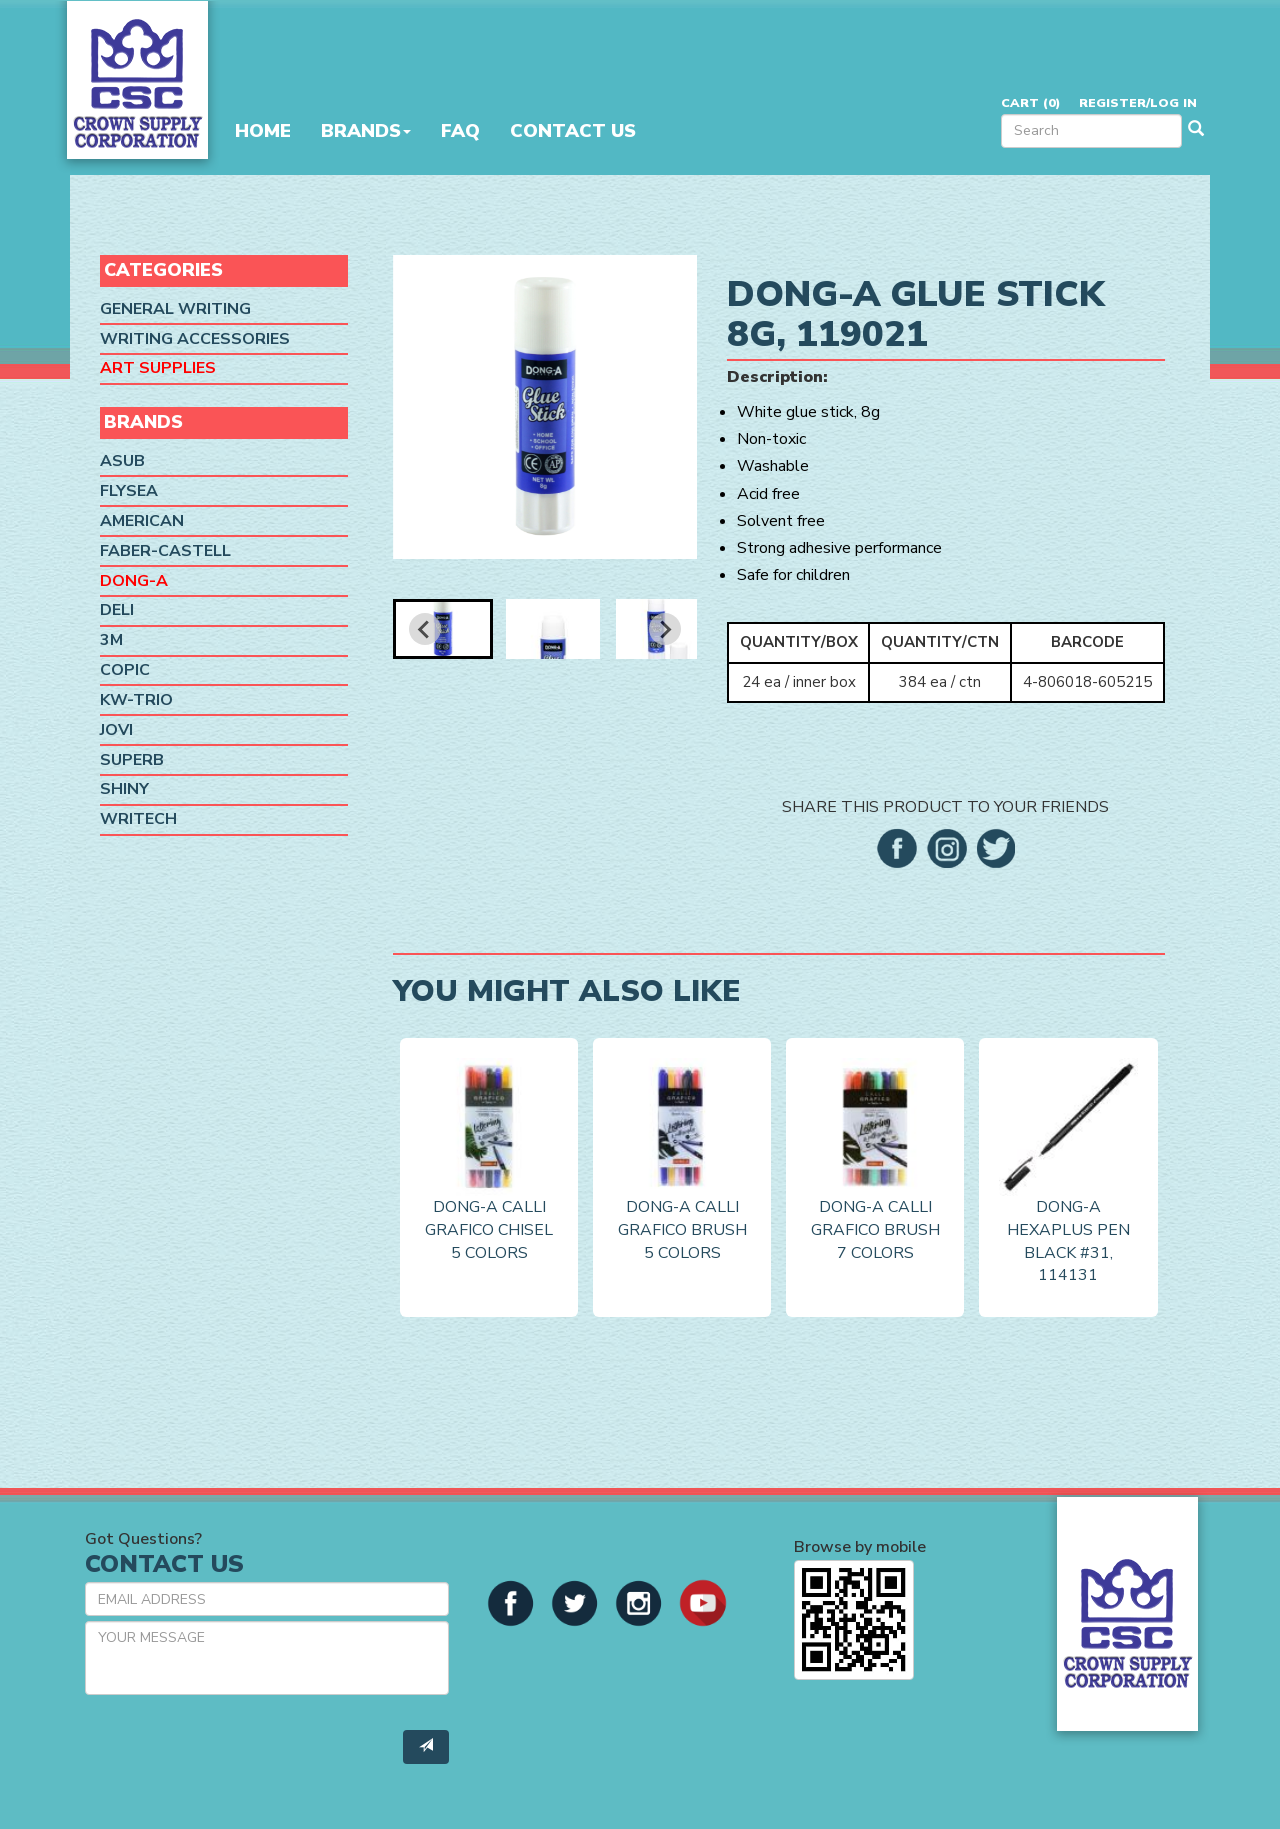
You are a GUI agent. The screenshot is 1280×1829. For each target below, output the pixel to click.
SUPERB (132, 760)
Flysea (129, 491)
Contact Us (573, 131)
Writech (138, 819)
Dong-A (134, 581)
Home (263, 131)
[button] (443, 629)
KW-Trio (136, 700)
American (142, 521)
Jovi (116, 730)
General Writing (175, 309)
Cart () (1030, 102)
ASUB (122, 461)
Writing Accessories (195, 339)
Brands (366, 131)
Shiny (124, 789)
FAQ (460, 131)
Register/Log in (1138, 102)
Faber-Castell (165, 551)
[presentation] (237, 1749)
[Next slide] (665, 629)
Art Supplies (158, 368)
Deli (117, 610)
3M (111, 640)
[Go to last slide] (425, 629)
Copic (125, 670)
